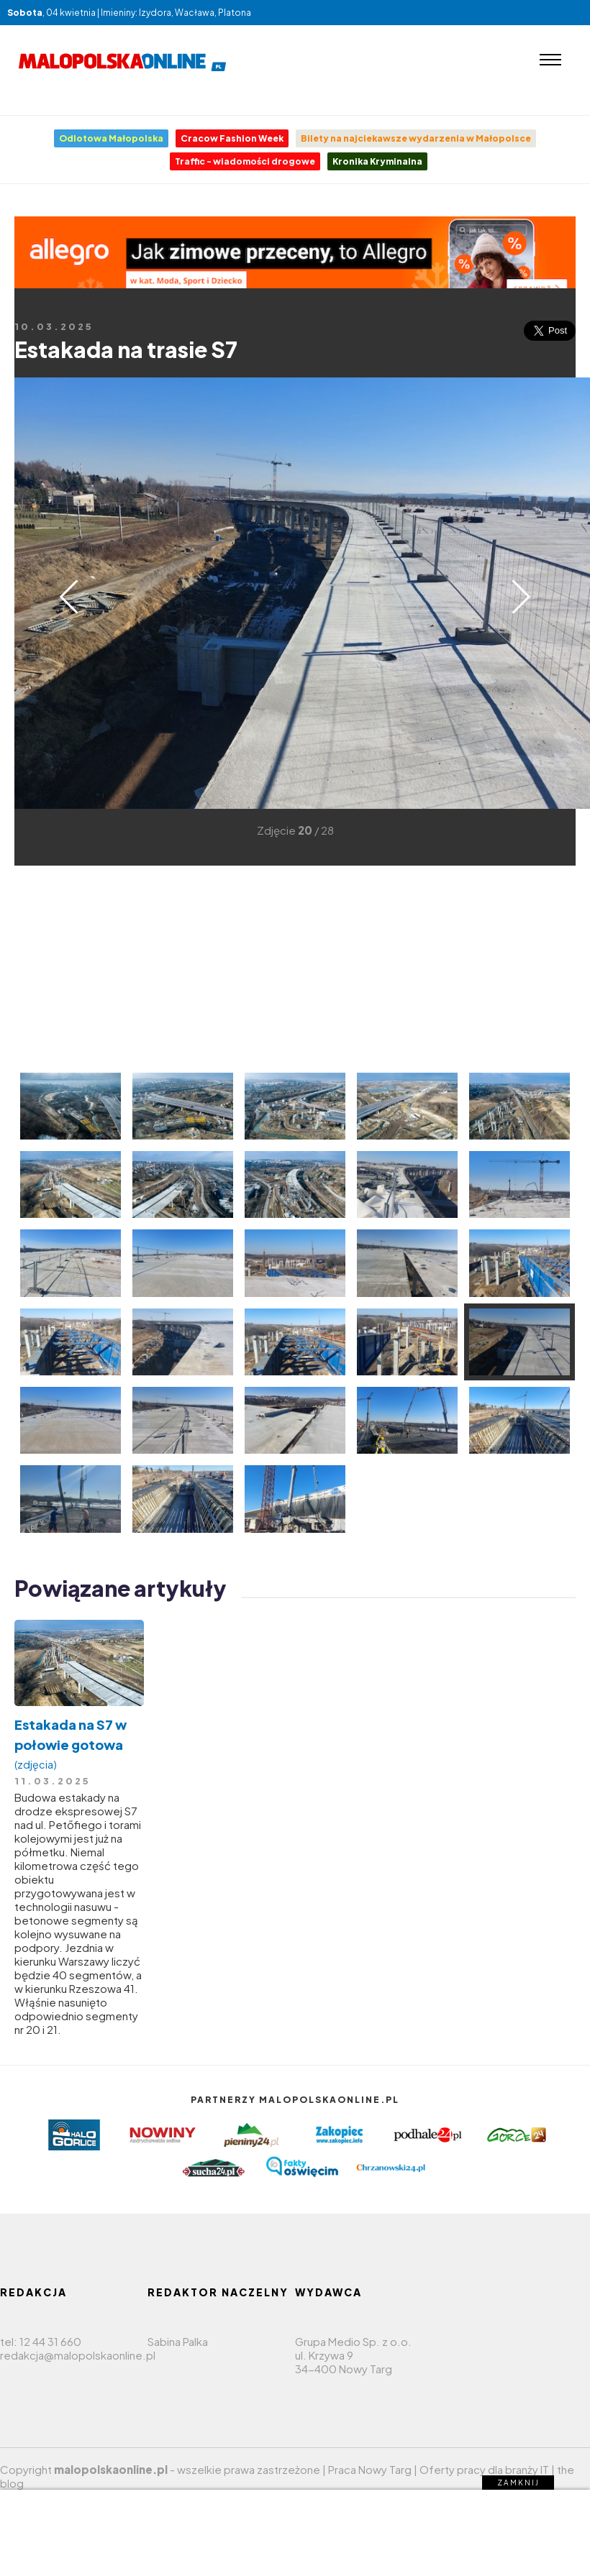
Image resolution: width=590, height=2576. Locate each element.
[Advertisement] (239, 966)
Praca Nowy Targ (370, 2469)
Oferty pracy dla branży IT (484, 2469)
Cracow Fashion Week (232, 138)
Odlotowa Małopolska (111, 138)
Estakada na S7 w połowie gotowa (79, 1743)
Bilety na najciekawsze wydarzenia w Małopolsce (416, 138)
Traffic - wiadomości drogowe (245, 161)
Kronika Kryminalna (377, 161)
